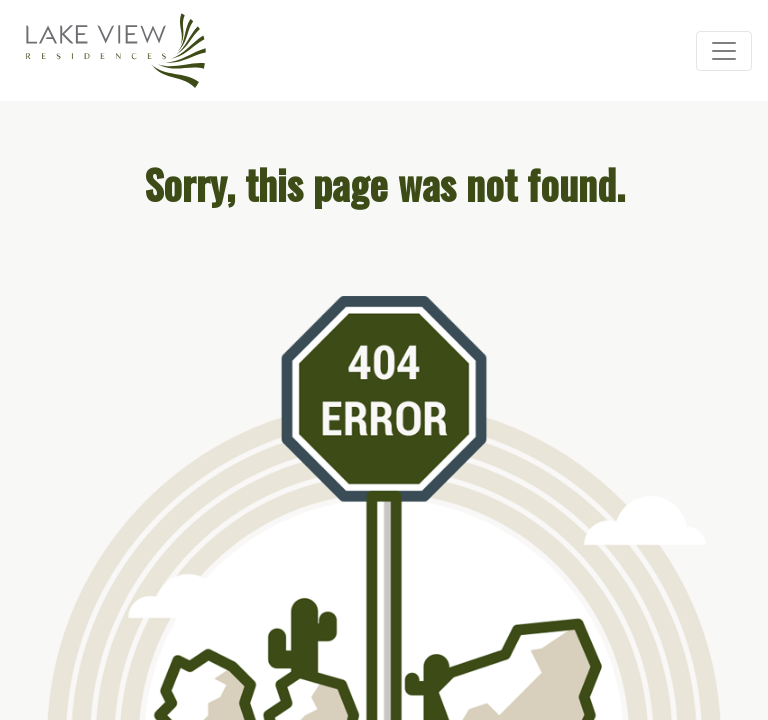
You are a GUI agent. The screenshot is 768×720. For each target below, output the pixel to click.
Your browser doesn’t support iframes (384, 360)
